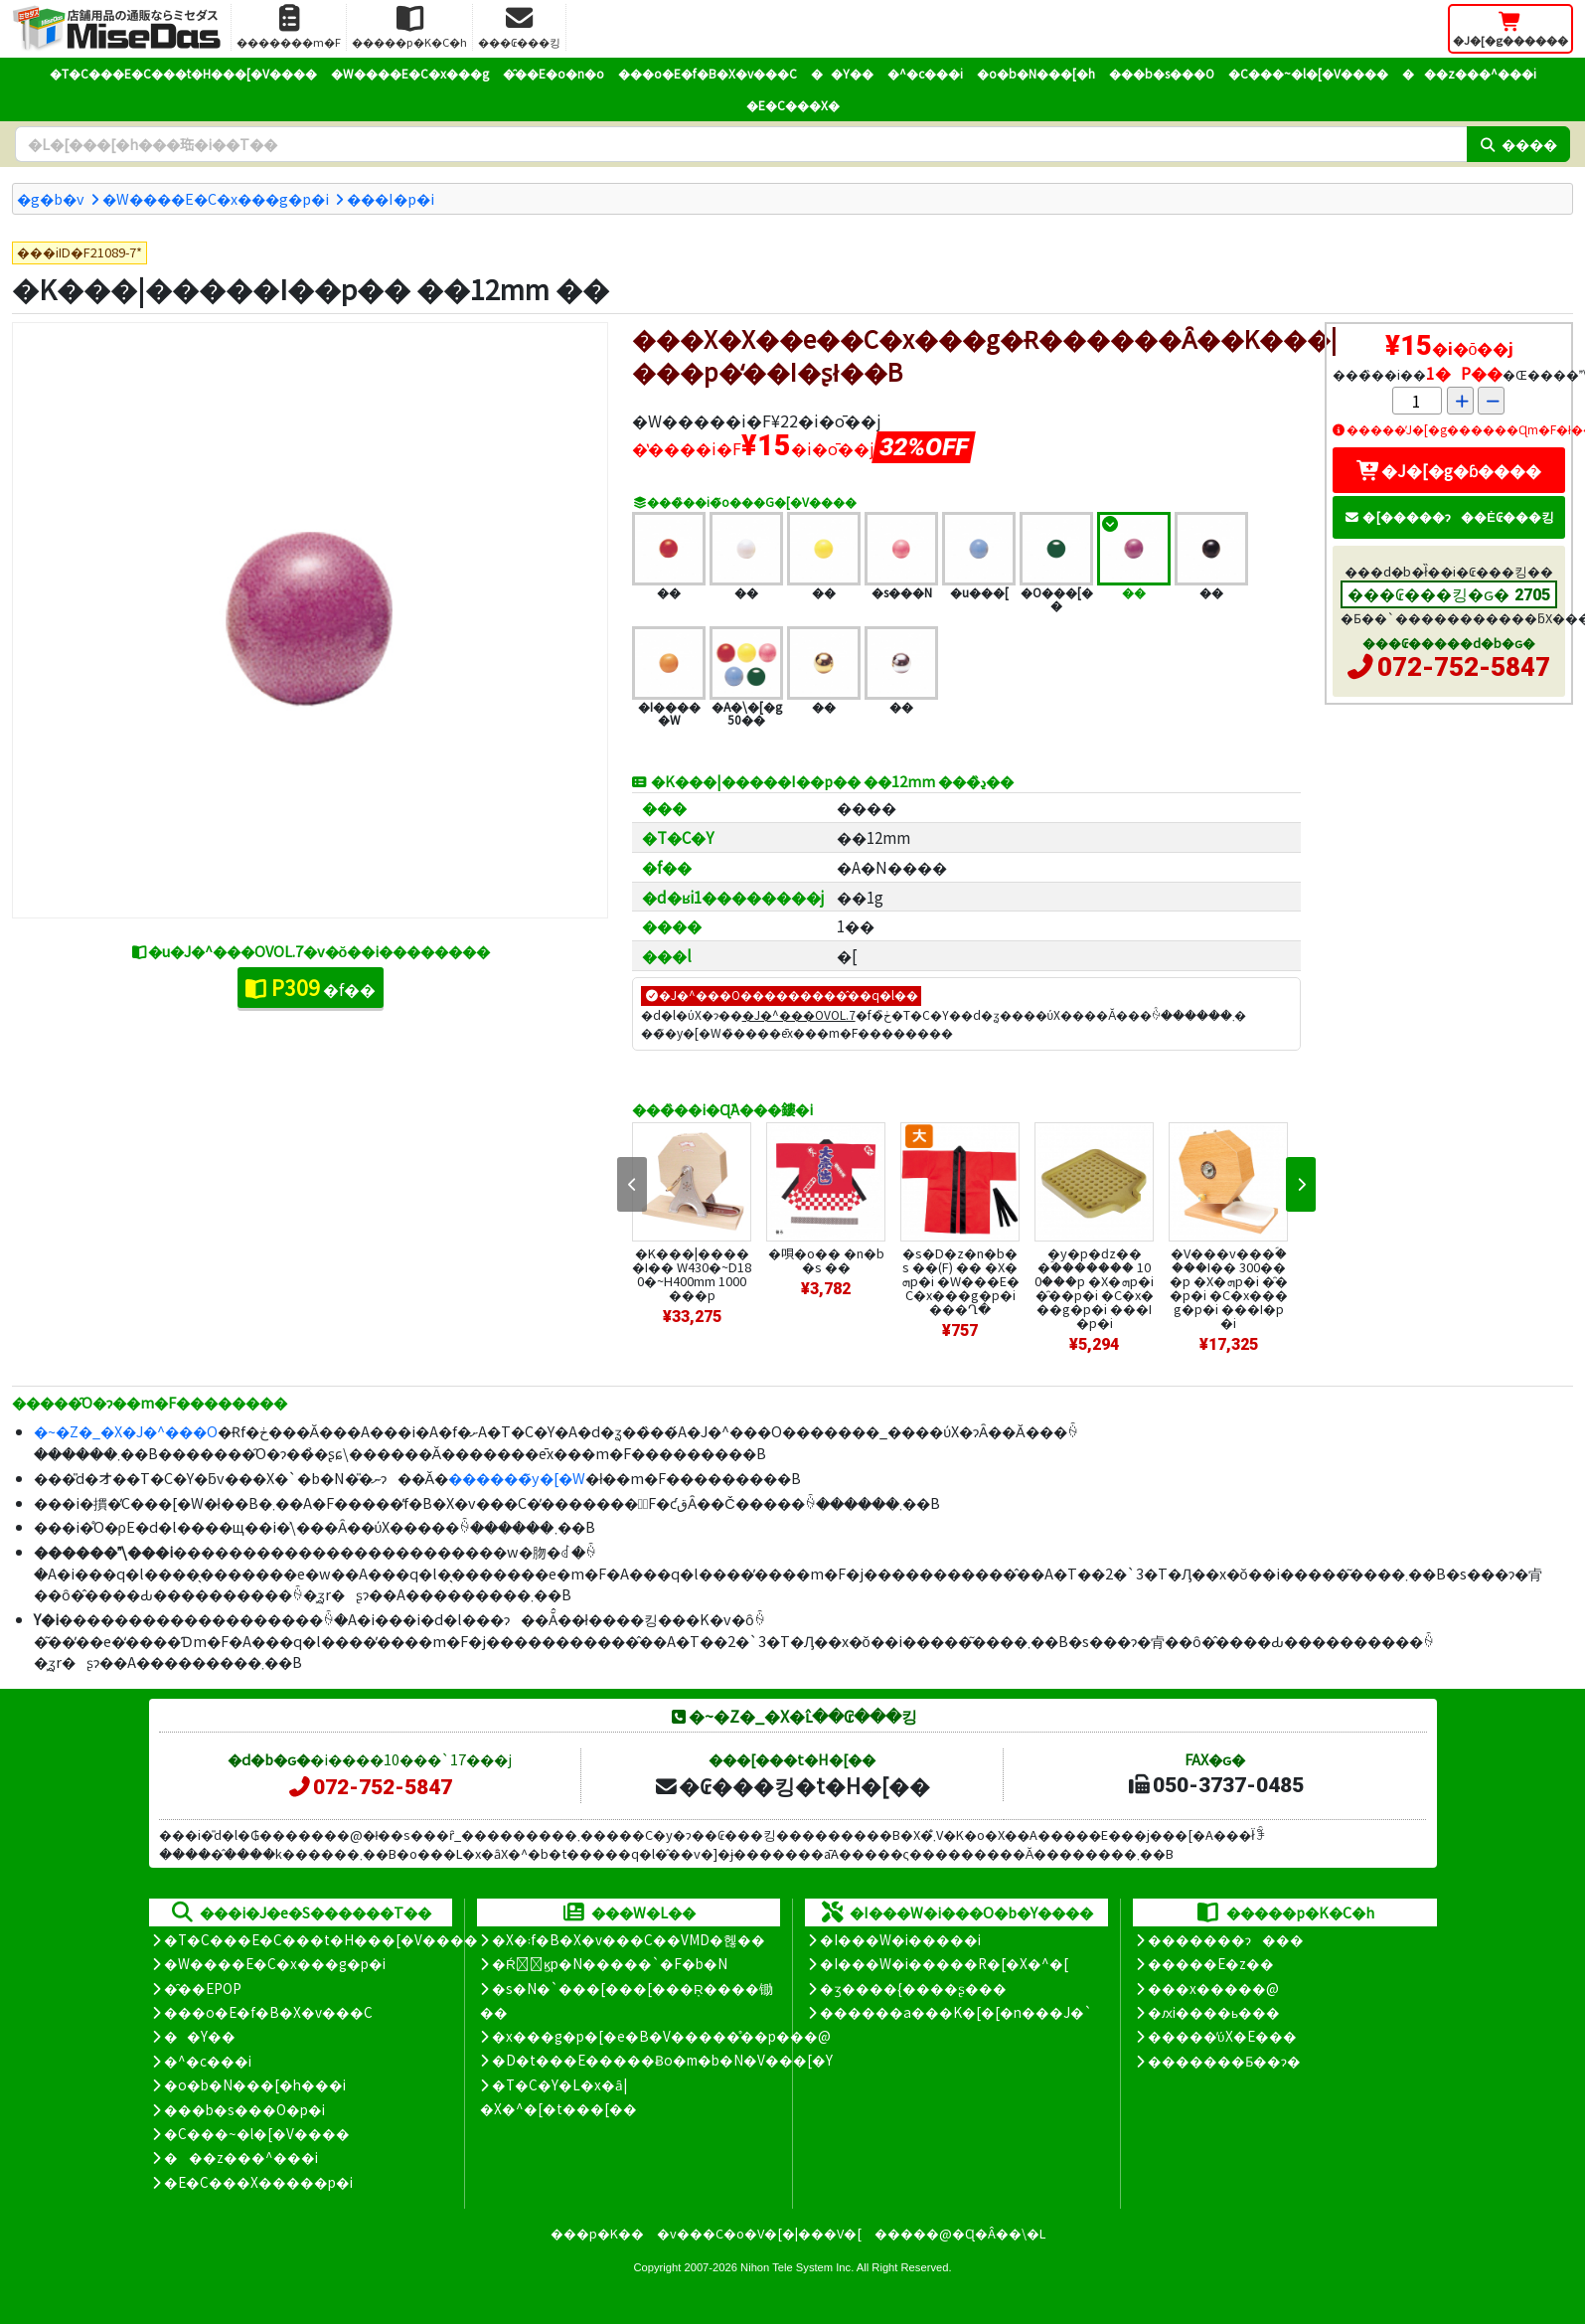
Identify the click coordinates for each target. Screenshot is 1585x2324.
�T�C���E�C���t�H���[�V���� (183, 73)
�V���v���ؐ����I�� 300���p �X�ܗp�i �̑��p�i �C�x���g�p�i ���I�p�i (1229, 1288)
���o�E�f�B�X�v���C (707, 73)
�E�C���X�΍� (793, 104)
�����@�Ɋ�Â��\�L (959, 2233)
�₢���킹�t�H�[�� (791, 1785)
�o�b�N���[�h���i (255, 2084)
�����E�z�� (1211, 1963)
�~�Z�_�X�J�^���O (126, 1430)
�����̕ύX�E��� (1222, 2036)
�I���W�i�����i (900, 1939)
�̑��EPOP (202, 1988)
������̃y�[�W (516, 1477)
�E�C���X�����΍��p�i (258, 2182)
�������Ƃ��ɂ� (1224, 2061)
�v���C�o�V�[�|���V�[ (759, 2233)
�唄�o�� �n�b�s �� (826, 1260)
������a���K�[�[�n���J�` (956, 2012)
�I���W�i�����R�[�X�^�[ (944, 1963)
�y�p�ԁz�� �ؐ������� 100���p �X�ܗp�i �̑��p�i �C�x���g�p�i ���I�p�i (1094, 1288)
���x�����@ (1213, 1988)
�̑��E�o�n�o (553, 73)
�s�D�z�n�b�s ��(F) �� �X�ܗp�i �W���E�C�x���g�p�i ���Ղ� (960, 1281)
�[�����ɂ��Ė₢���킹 (1449, 516)
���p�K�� (597, 2233)
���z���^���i (1469, 73)
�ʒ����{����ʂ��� (913, 1988)
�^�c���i (925, 73)
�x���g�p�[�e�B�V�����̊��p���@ (661, 2036)
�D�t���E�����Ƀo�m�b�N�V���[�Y (662, 2060)
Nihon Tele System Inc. (797, 2267)
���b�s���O (1161, 73)
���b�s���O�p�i (244, 2109)
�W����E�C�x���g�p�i (215, 198)
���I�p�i (390, 198)
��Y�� (842, 73)
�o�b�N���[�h (1036, 73)
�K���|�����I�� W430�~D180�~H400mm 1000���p (691, 1274)
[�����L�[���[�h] (741, 144)
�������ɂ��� (1226, 1939)
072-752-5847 (1463, 667)
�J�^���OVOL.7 (799, 1014)
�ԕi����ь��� (1214, 2012)
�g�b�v (50, 198)
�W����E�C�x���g (410, 73)
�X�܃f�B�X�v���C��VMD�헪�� (628, 1939)
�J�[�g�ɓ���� (1448, 470)
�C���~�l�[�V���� (1308, 73)
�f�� (310, 987)
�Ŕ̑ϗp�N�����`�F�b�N (609, 1963)
